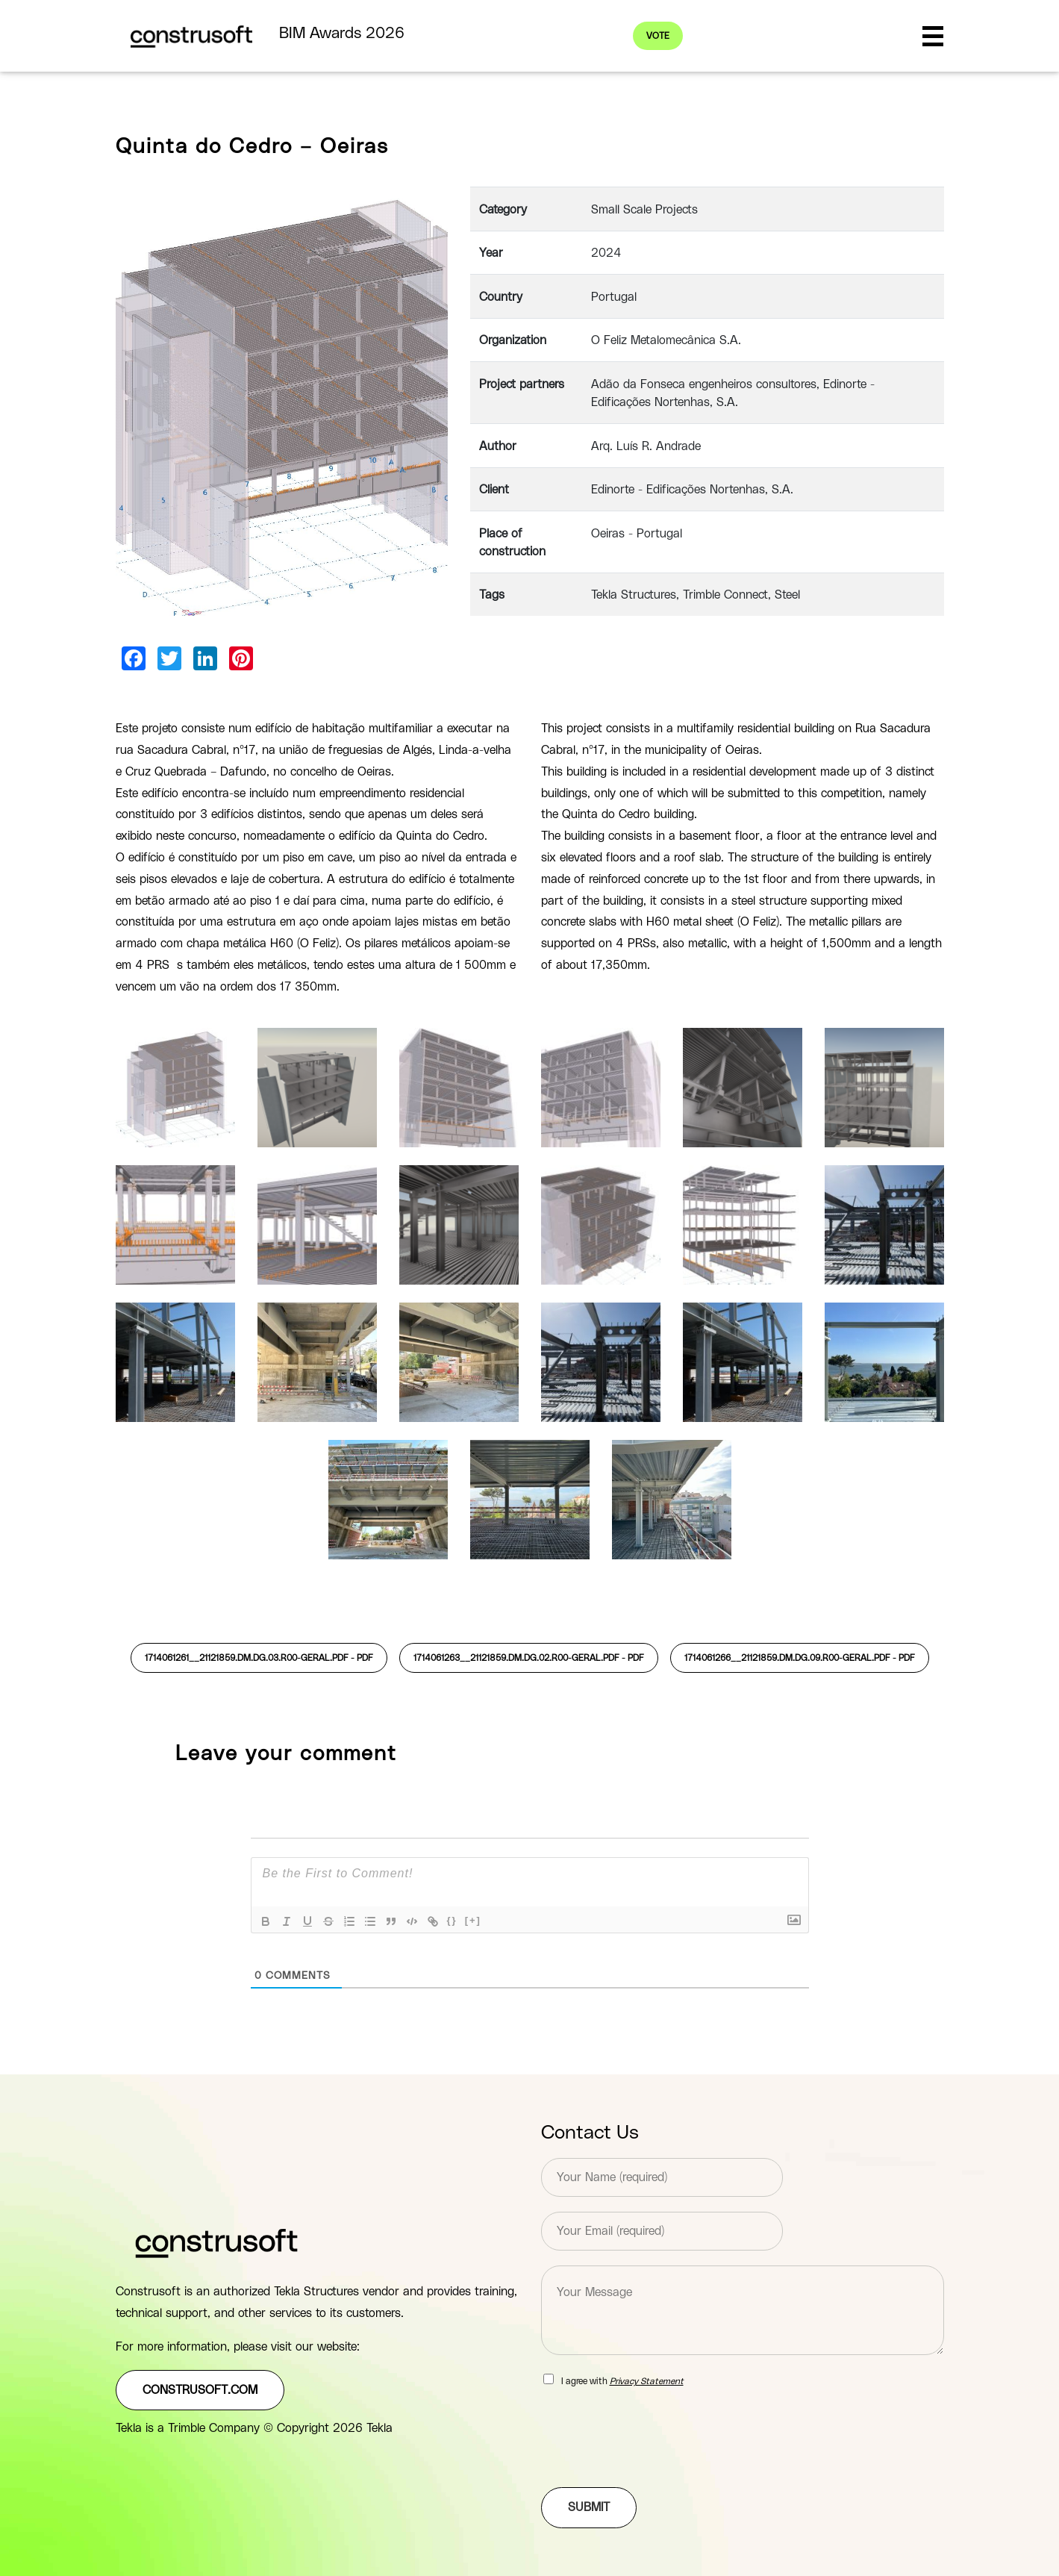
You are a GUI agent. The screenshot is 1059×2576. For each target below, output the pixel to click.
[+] (473, 1920)
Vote (657, 35)
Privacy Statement (647, 2381)
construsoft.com (200, 2390)
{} (452, 1920)
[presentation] (654, 2463)
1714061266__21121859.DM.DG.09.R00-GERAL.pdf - (799, 1657)
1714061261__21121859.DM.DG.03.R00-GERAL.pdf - (259, 1657)
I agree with (622, 2381)
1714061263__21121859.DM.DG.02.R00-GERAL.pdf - (528, 1657)
